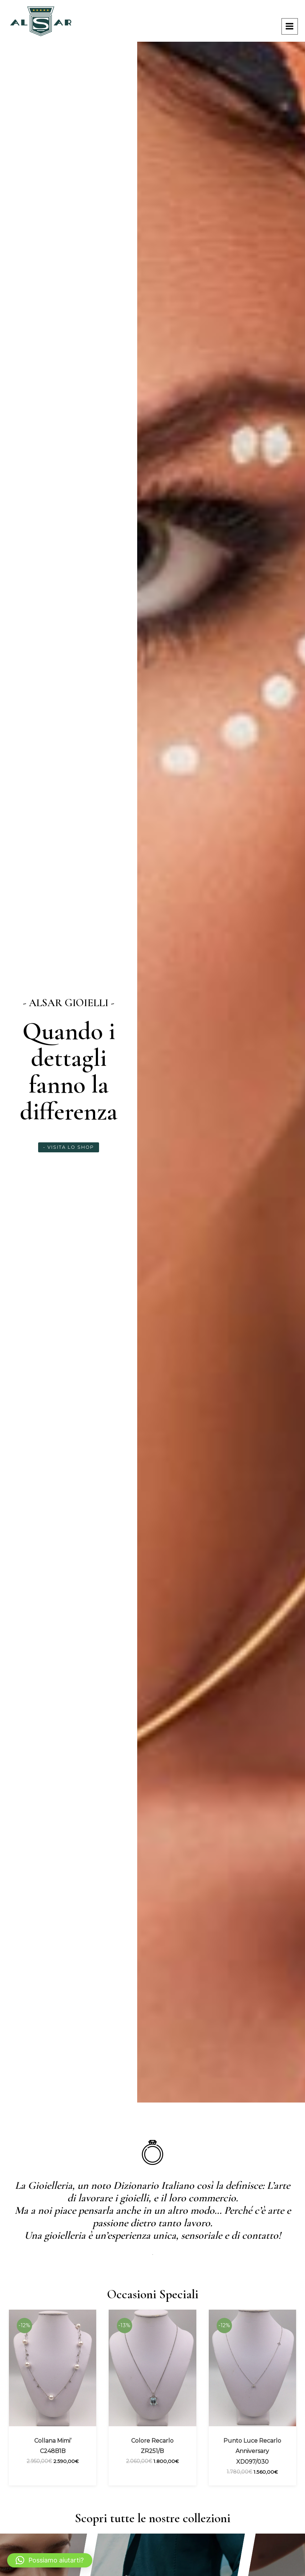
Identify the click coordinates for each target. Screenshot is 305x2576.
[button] (49, 2560)
